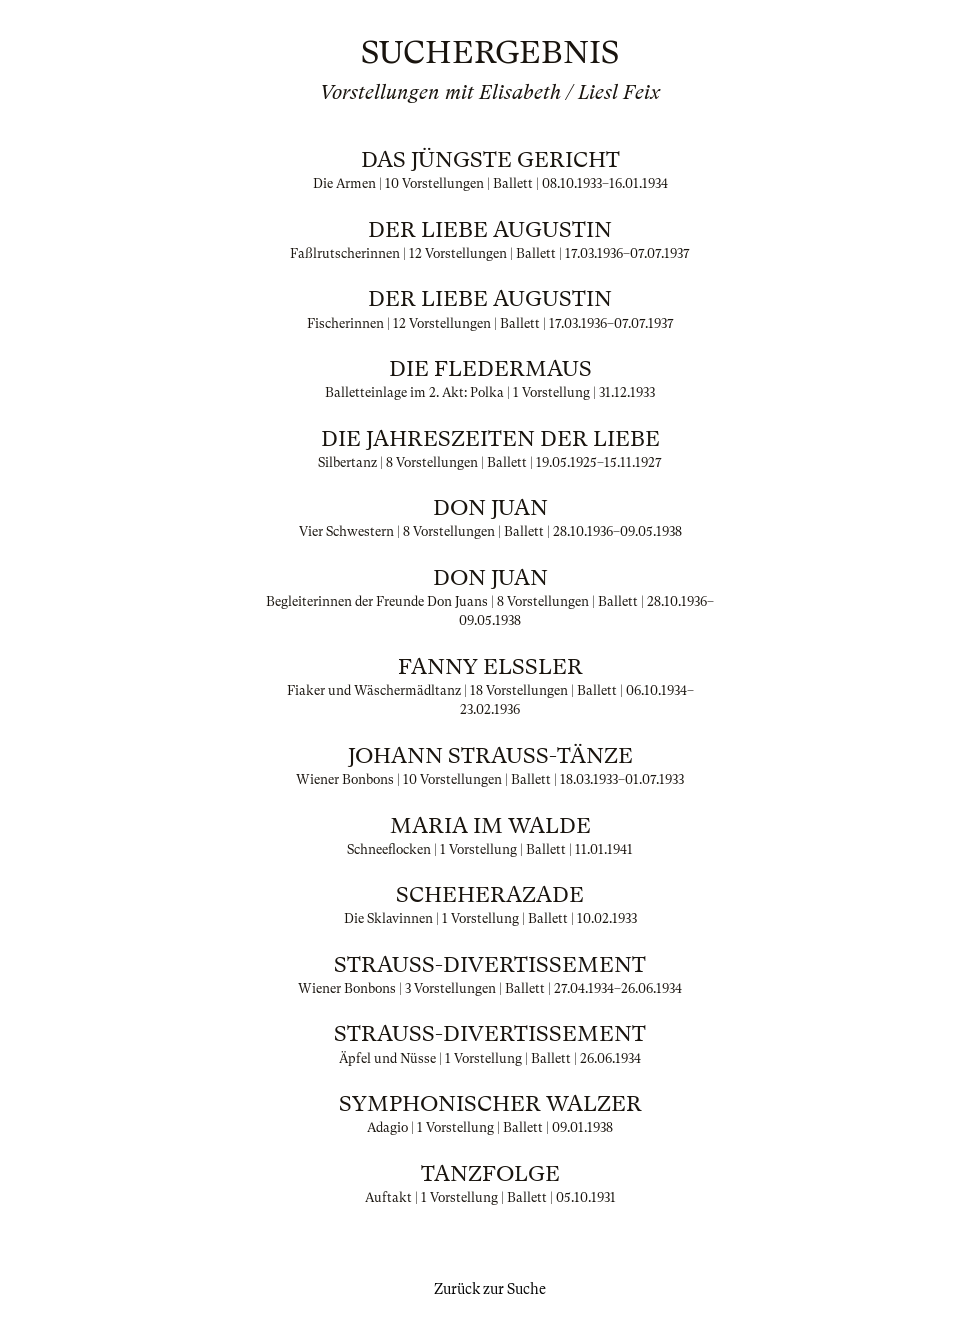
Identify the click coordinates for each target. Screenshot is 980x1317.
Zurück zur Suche (490, 1289)
